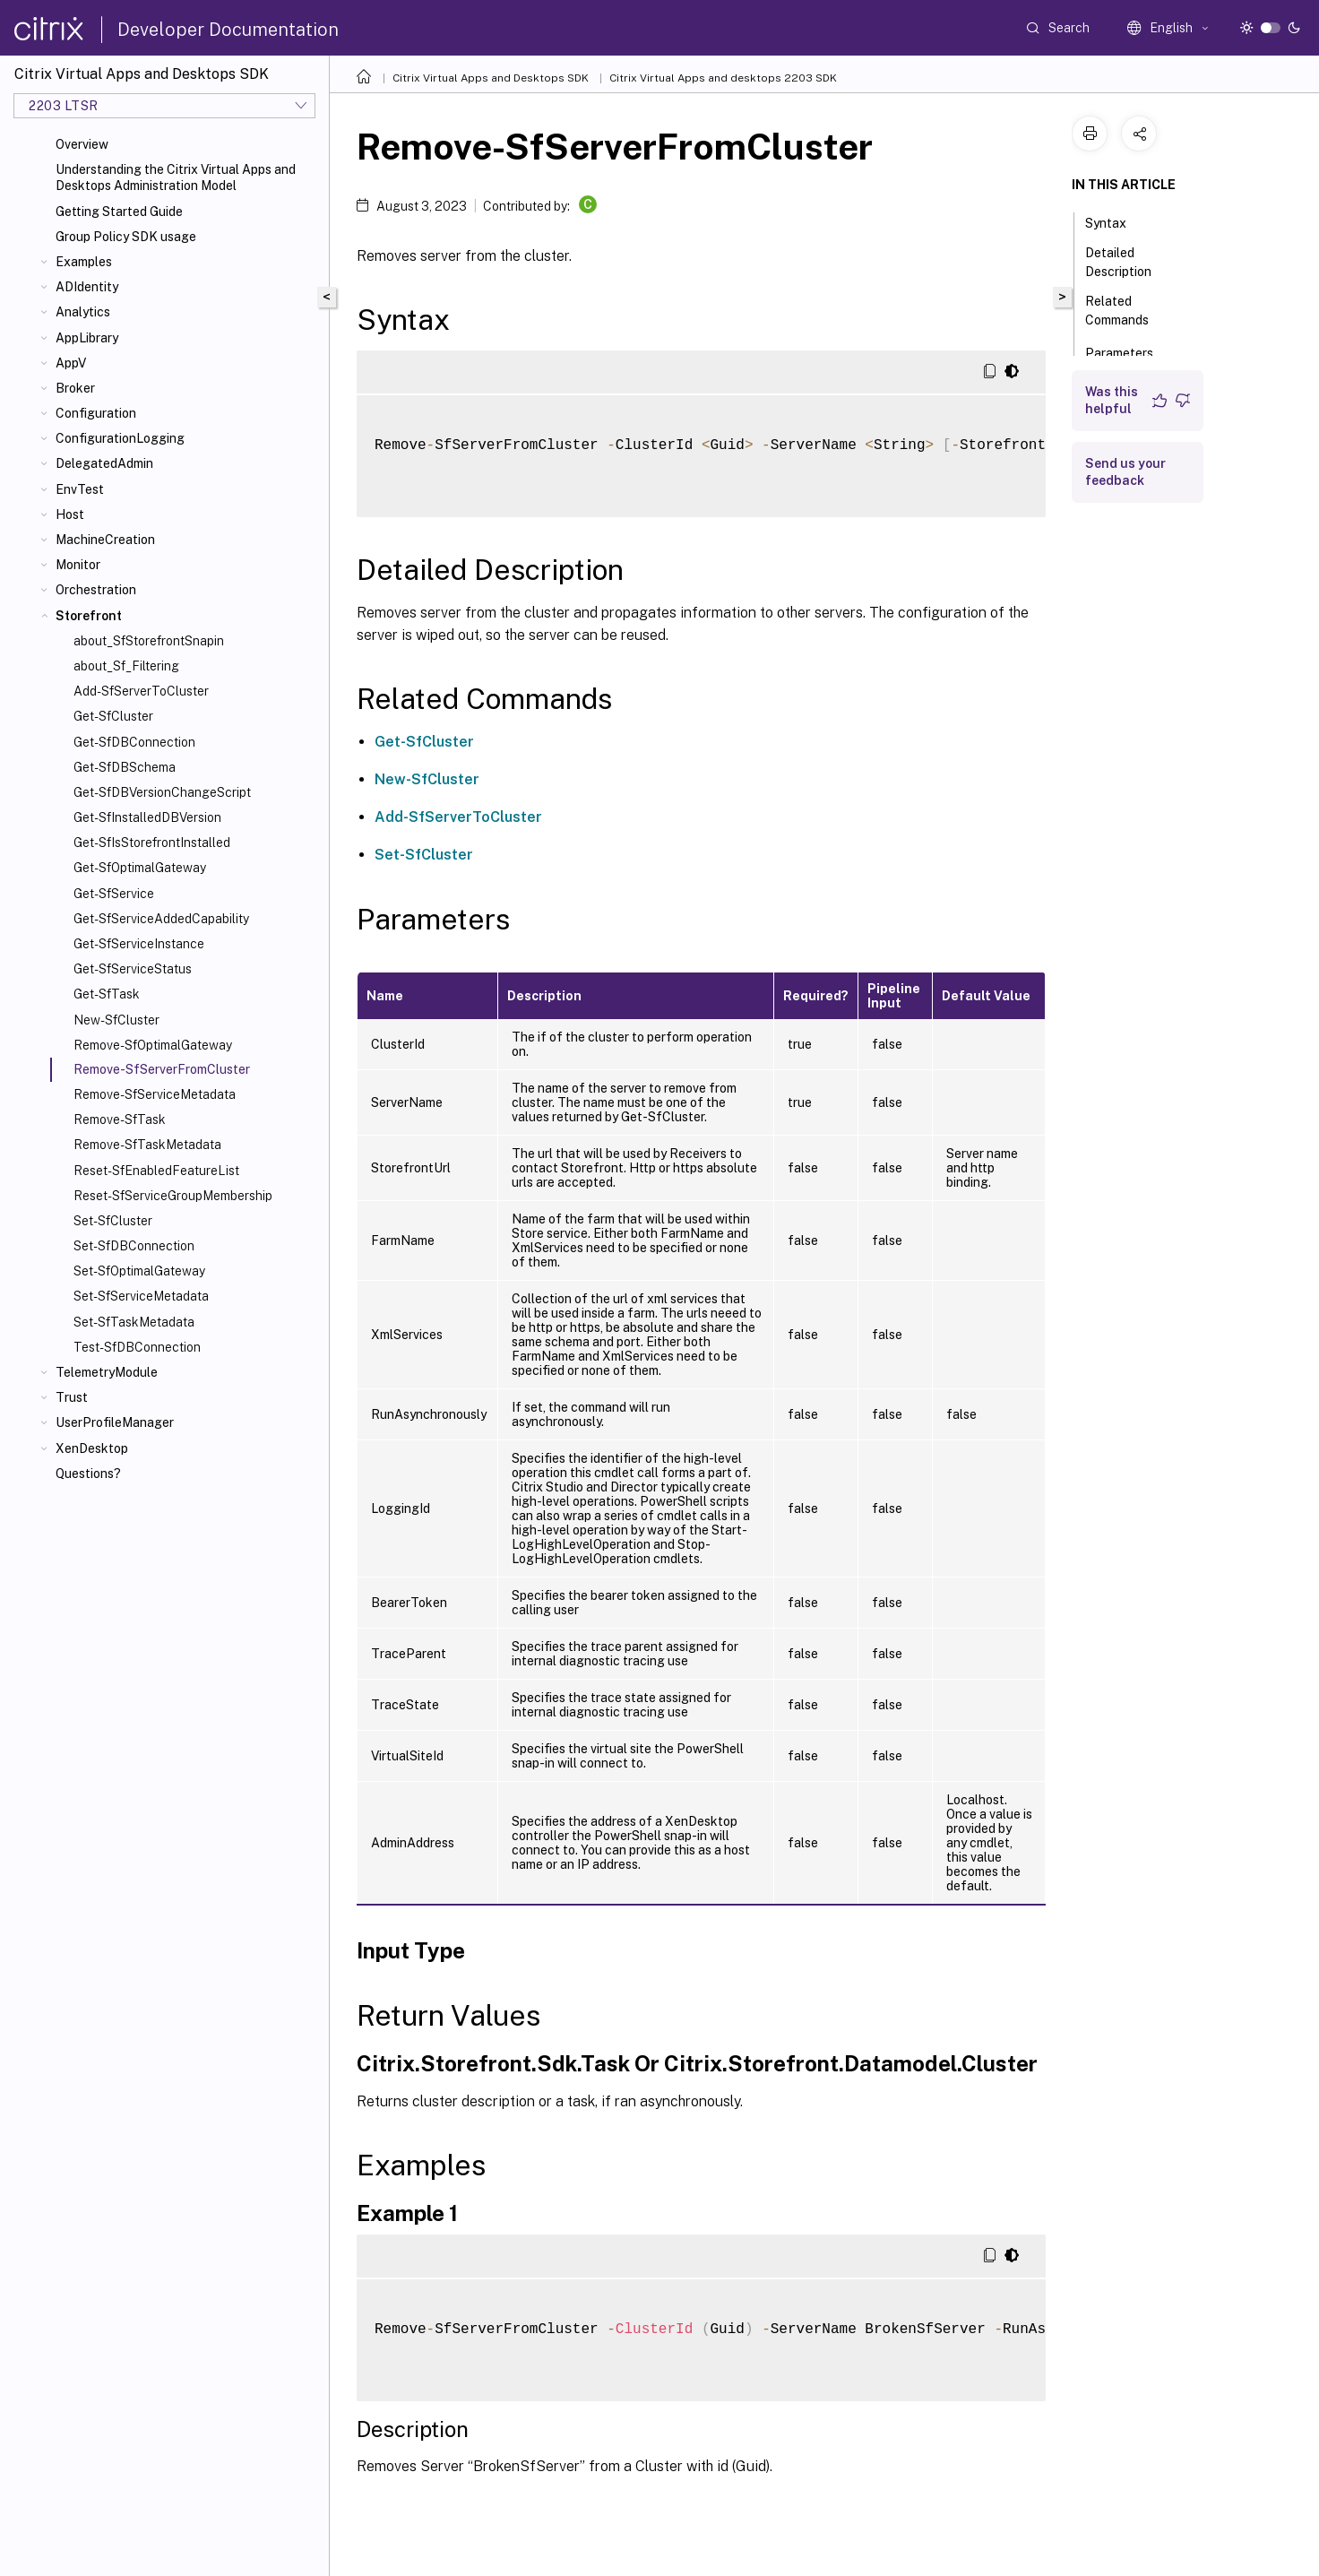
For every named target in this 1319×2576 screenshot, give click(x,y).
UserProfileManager (115, 1422)
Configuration (96, 413)
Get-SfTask (106, 994)
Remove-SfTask (119, 1119)
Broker (75, 388)
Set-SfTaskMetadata (133, 1322)
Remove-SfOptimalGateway (152, 1045)
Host (70, 514)
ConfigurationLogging (120, 438)
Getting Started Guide (119, 211)
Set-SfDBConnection (133, 1246)
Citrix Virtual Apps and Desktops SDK (490, 78)
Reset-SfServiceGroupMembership (172, 1196)
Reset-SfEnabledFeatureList (156, 1170)
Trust (72, 1397)
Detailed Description (1128, 262)
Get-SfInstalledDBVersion (147, 817)
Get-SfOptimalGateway (139, 867)
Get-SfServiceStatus (132, 969)
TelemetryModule (107, 1372)
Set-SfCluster (112, 1221)
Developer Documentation (228, 29)
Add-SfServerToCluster (141, 691)
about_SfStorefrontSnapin (148, 641)
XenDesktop (92, 1448)
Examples (84, 262)
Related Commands (1126, 310)
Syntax (1115, 221)
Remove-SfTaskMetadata (147, 1144)
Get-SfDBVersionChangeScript (162, 792)
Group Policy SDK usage (126, 236)
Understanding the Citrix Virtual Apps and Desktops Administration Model (176, 177)
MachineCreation (105, 539)
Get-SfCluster (113, 716)
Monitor (78, 565)
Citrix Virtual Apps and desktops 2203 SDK (723, 78)
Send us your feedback (1125, 472)
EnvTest (80, 489)
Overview (82, 144)
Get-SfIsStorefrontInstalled (151, 842)
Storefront (89, 616)
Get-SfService (113, 893)
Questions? (88, 1473)
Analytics (83, 312)
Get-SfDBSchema (124, 767)
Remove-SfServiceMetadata (154, 1094)
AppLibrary (87, 338)
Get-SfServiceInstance (138, 944)
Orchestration (96, 590)
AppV (71, 363)
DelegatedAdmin (104, 463)
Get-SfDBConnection (134, 742)
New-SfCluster (116, 1020)
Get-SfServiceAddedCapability (161, 919)
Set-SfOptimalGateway (139, 1271)
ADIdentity (87, 287)
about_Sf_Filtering (126, 666)
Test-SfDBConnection (137, 1347)
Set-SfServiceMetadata (141, 1296)
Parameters (1129, 351)
